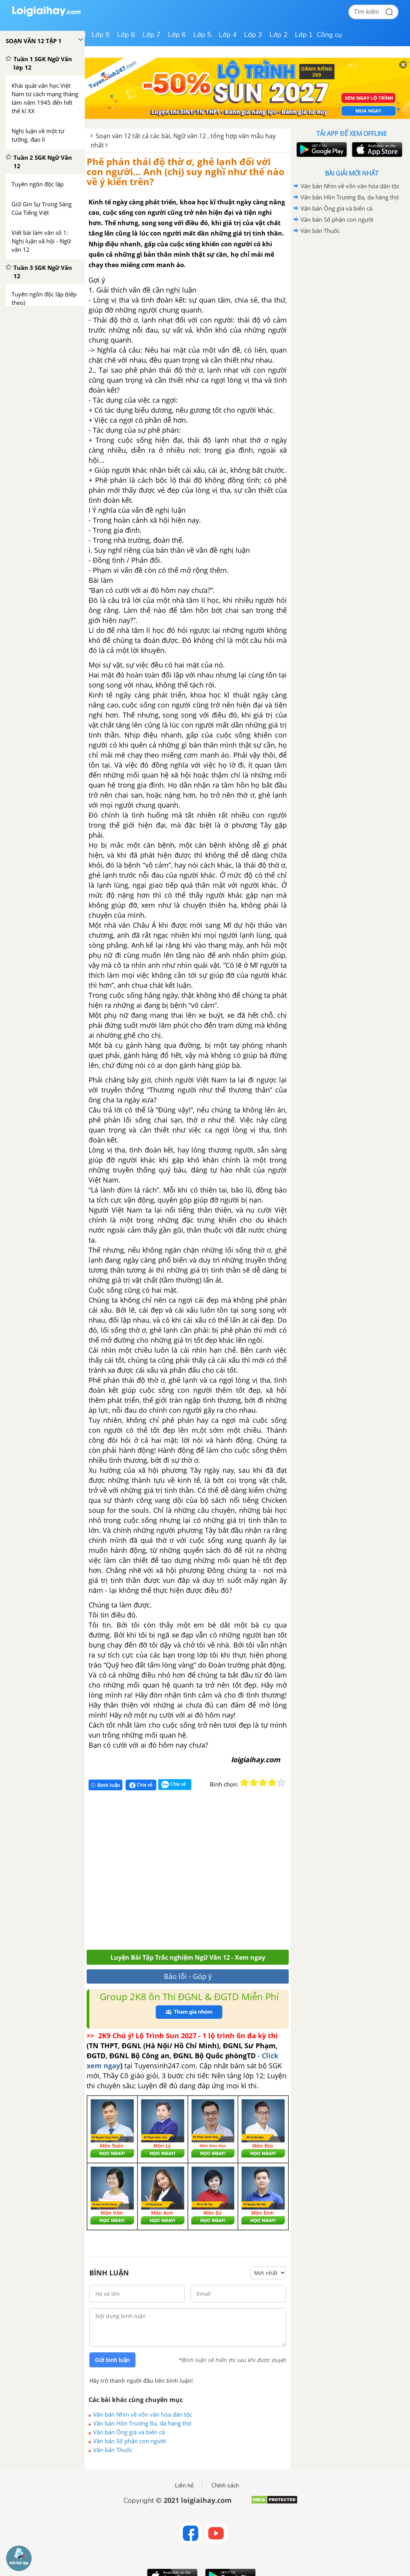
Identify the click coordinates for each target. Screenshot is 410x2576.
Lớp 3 (253, 34)
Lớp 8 (126, 34)
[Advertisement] (199, 1873)
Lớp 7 (151, 34)
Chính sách (225, 2485)
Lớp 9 (101, 34)
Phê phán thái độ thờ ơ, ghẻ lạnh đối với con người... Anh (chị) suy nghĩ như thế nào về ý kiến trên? (185, 171)
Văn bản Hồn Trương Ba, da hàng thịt (142, 2423)
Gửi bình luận (112, 2360)
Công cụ (329, 34)
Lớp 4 (228, 34)
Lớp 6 (177, 34)
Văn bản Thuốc (112, 2450)
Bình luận (105, 1785)
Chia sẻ (140, 1784)
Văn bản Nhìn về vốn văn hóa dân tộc (142, 2414)
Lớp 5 (202, 34)
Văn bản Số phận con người (129, 2441)
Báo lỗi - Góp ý (188, 1976)
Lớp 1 (304, 34)
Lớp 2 (278, 34)
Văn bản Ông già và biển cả (129, 2432)
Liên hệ (184, 2485)
